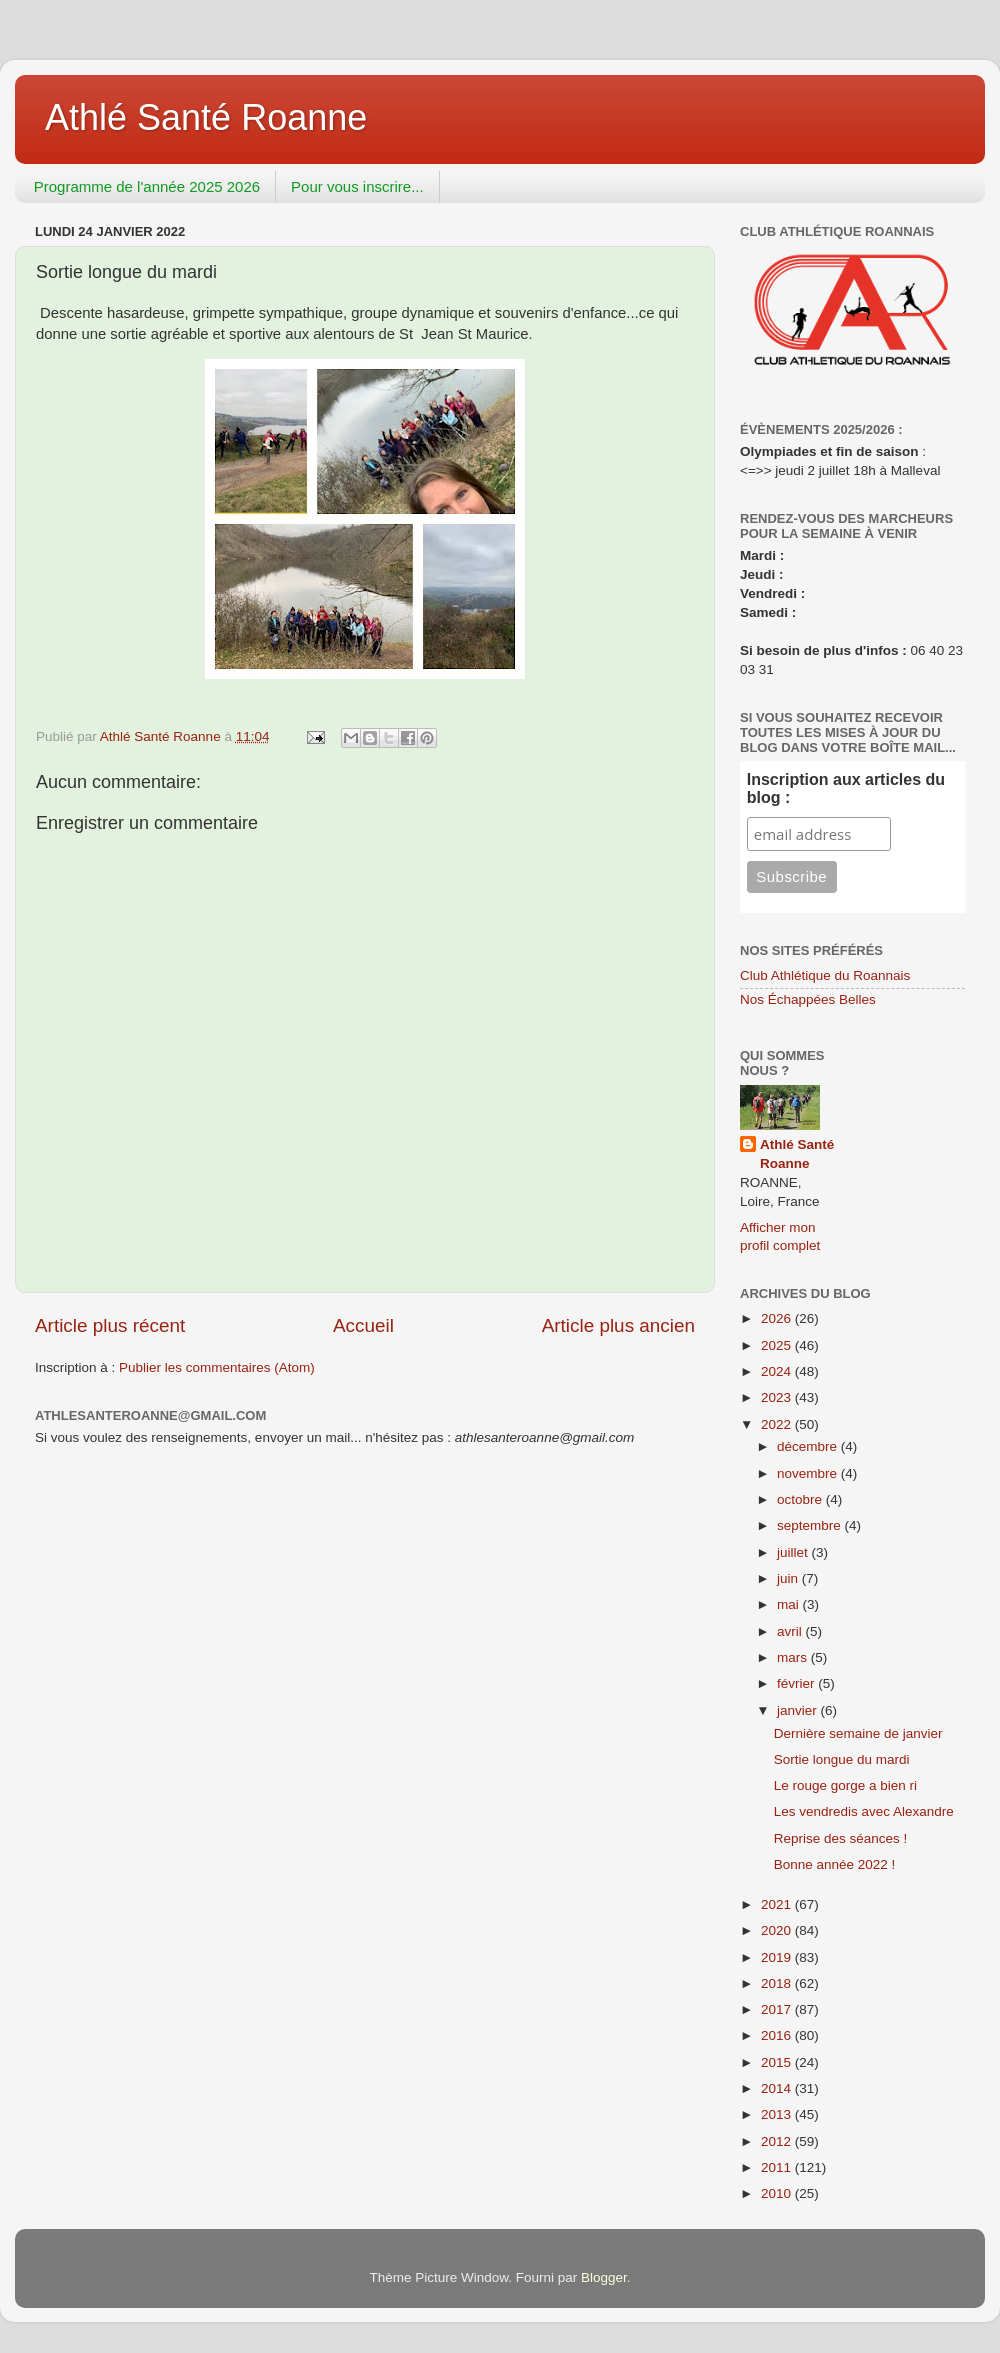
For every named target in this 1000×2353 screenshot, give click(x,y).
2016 (778, 2035)
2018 (778, 1983)
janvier (799, 1710)
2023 (778, 1397)
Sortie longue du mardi (842, 1759)
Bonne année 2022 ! (835, 1864)
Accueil (363, 1325)
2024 (778, 1371)
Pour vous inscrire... (357, 186)
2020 (778, 1930)
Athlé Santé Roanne (206, 117)
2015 (778, 2062)
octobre (801, 1499)
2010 (778, 2193)
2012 (778, 2141)
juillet (794, 1552)
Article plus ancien (618, 1325)
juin (789, 1578)
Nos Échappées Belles (808, 999)
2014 (778, 2088)
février (797, 1683)
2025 (778, 1345)
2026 (778, 1318)
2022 (778, 1424)
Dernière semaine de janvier (858, 1733)
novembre (809, 1473)
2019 (778, 1957)
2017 (778, 2009)
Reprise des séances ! (841, 1838)
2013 (778, 2114)
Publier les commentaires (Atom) (217, 1367)
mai (790, 1604)
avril (791, 1631)
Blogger (604, 2277)
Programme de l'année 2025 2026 (147, 186)
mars (794, 1657)
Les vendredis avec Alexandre (864, 1811)
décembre (809, 1446)
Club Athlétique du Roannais (825, 975)
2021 (778, 1904)
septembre (811, 1525)
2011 (778, 2167)
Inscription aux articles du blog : (846, 788)
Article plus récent (110, 1325)
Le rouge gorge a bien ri (845, 1785)
